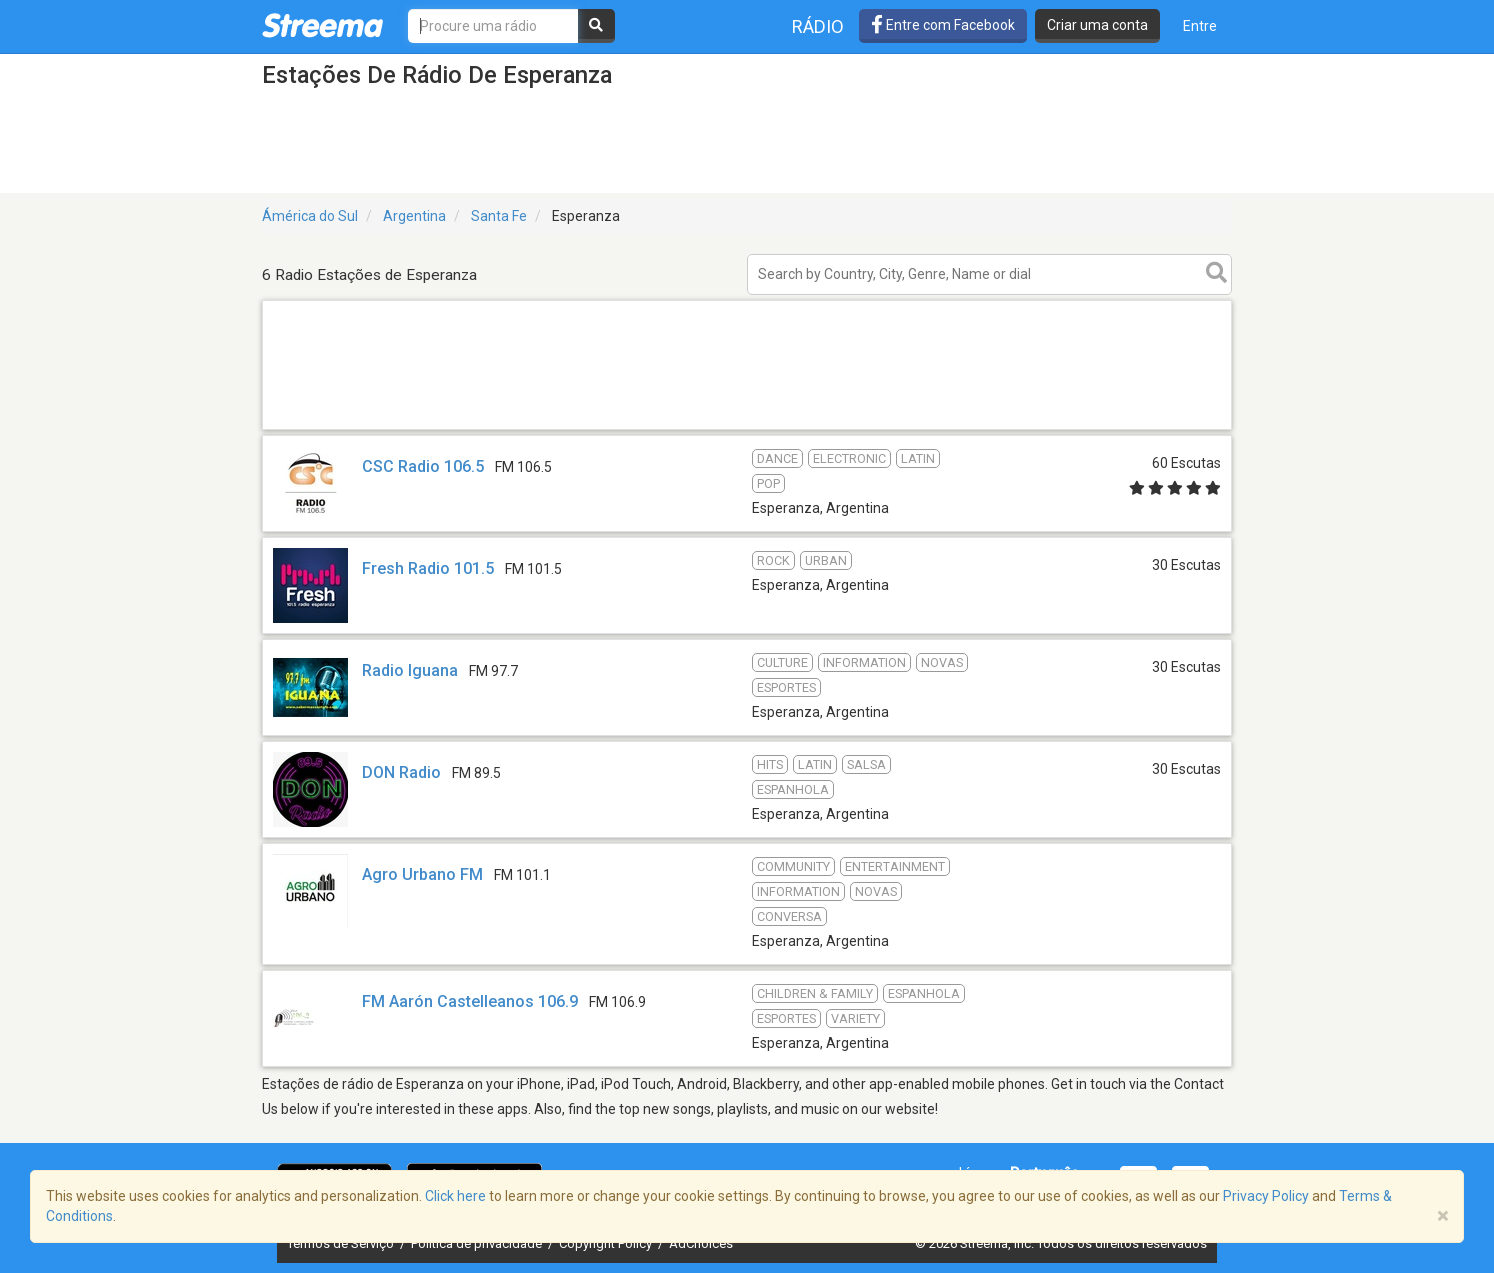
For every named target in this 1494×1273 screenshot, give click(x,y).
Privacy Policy (1266, 1196)
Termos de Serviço (342, 1243)
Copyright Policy (607, 1243)
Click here (455, 1196)
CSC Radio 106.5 (423, 466)
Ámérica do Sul (310, 216)
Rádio (818, 26)
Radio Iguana (410, 670)
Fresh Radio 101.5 (428, 568)
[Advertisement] (747, 428)
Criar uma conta (1097, 25)
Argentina (414, 216)
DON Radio (401, 772)
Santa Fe (499, 216)
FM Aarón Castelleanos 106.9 (470, 1001)
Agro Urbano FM (422, 874)
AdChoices (701, 1243)
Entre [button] (1200, 26)
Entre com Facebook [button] (943, 25)
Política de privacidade (478, 1243)
